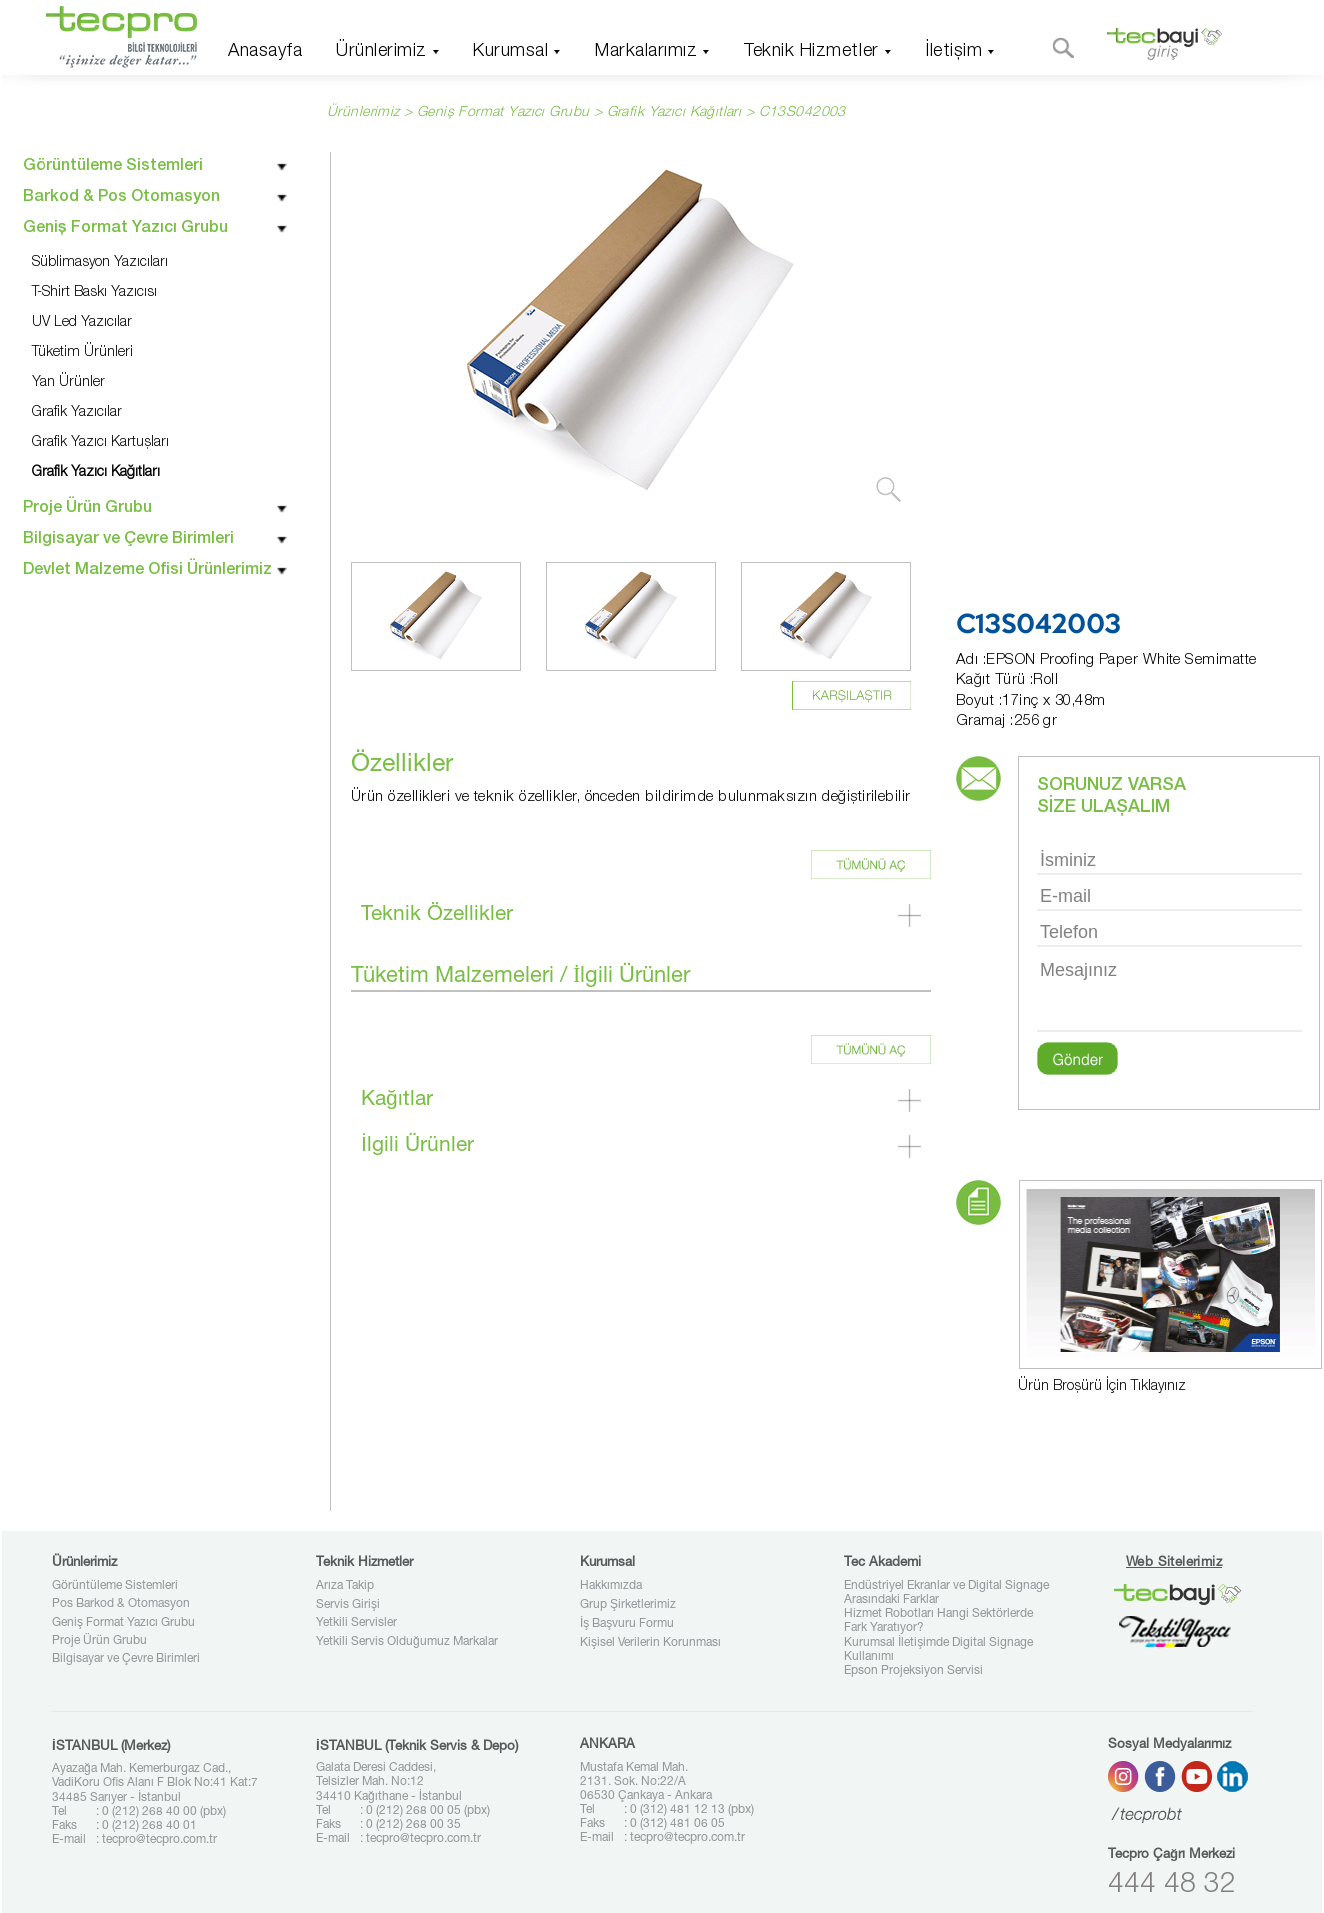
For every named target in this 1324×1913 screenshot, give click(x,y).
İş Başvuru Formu (627, 1624)
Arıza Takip (345, 1586)
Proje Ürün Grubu (99, 1641)
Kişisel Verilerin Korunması (650, 1643)
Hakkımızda (611, 1586)
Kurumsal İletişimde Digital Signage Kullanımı (938, 1650)
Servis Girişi (348, 1605)
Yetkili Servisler (356, 1623)
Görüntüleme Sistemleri (115, 1586)
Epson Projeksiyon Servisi (913, 1671)
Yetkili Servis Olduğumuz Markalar (407, 1642)
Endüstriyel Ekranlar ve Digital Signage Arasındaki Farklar (946, 1593)
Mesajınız (1169, 993)
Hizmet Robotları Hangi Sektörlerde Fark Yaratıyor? (938, 1621)
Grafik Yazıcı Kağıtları (674, 113)
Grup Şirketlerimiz (628, 1605)
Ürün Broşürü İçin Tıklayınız (1102, 1387)
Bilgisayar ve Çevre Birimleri (126, 1659)
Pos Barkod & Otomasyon (121, 1604)
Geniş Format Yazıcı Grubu (123, 1623)
